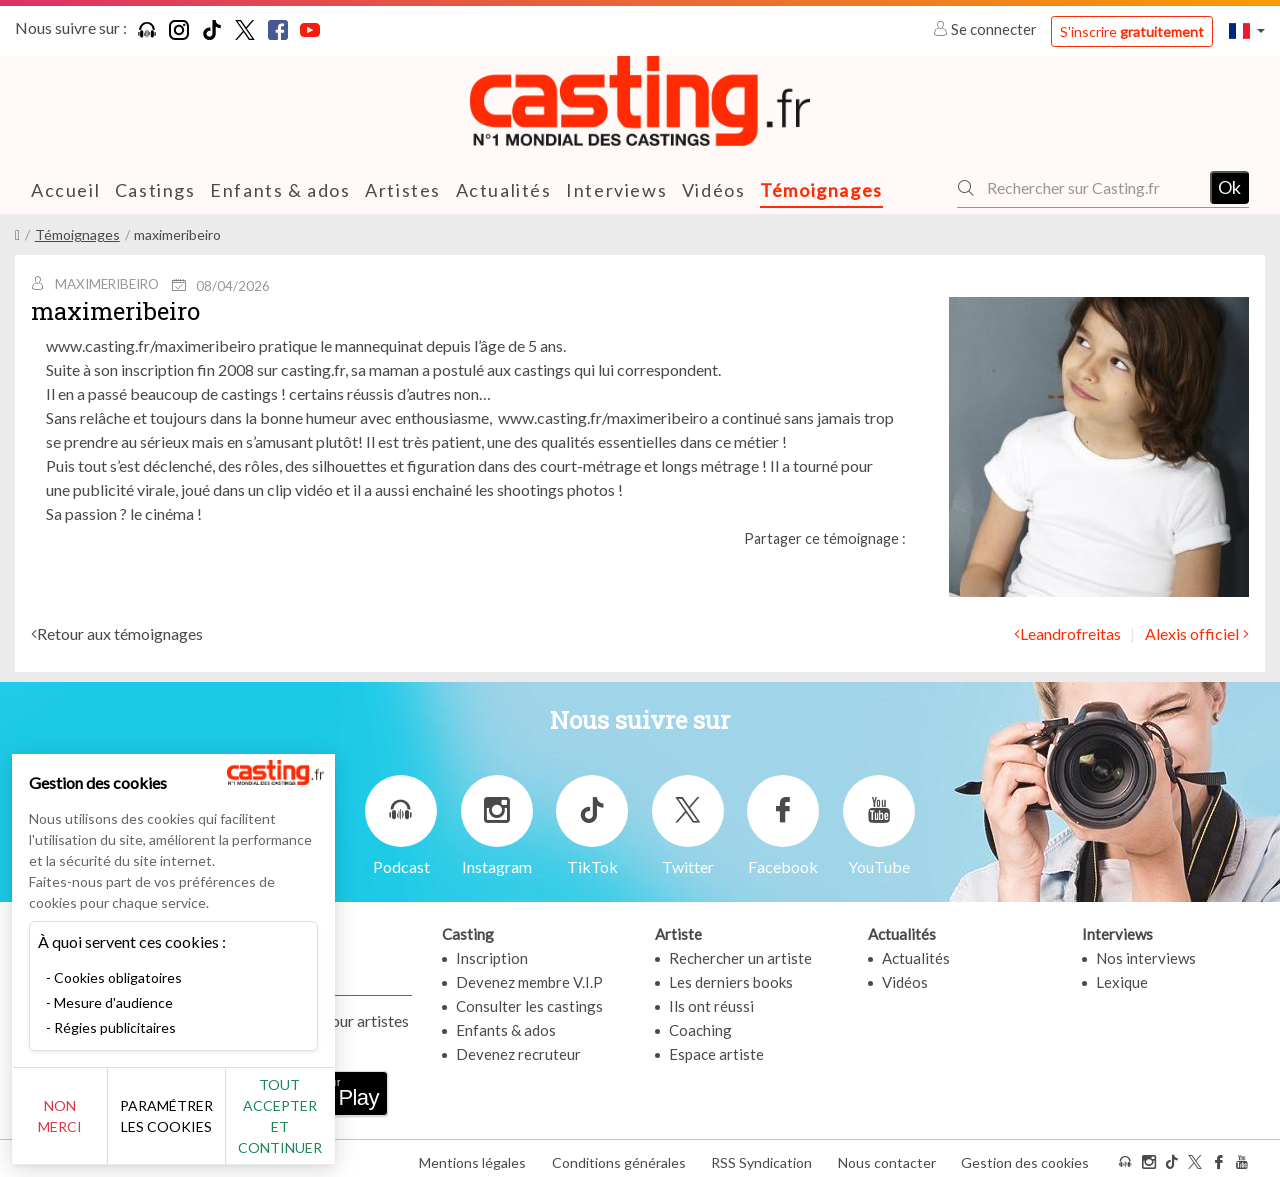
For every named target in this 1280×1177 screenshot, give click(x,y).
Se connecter (986, 29)
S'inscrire (1132, 31)
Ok (1229, 187)
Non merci (82, 1126)
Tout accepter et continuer (361, 1126)
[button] (1247, 30)
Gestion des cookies (1025, 1155)
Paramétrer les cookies (222, 1127)
